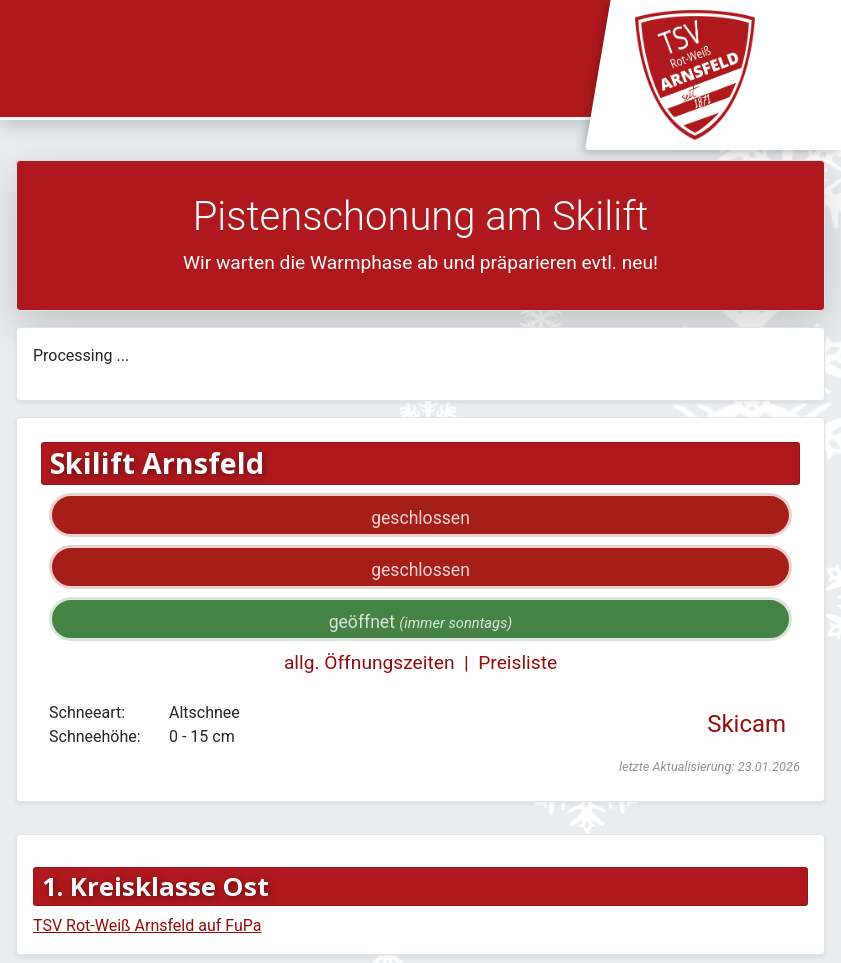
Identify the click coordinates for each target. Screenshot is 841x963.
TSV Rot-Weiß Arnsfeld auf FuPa (147, 925)
